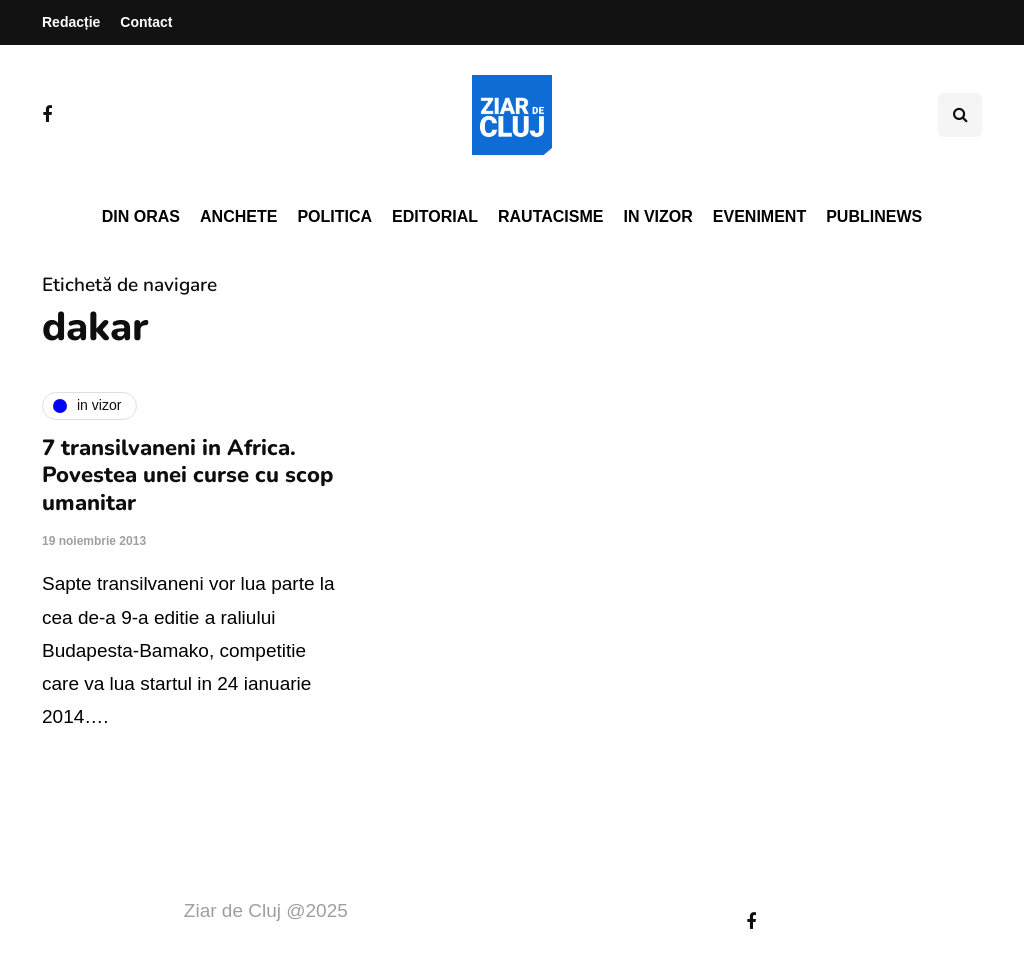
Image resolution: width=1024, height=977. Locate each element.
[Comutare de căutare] (960, 115)
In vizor (657, 216)
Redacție (71, 22)
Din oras (141, 216)
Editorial (435, 216)
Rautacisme (550, 216)
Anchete (238, 216)
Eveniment (759, 216)
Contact (146, 22)
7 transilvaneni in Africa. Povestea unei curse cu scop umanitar (187, 475)
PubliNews (874, 216)
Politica (334, 216)
